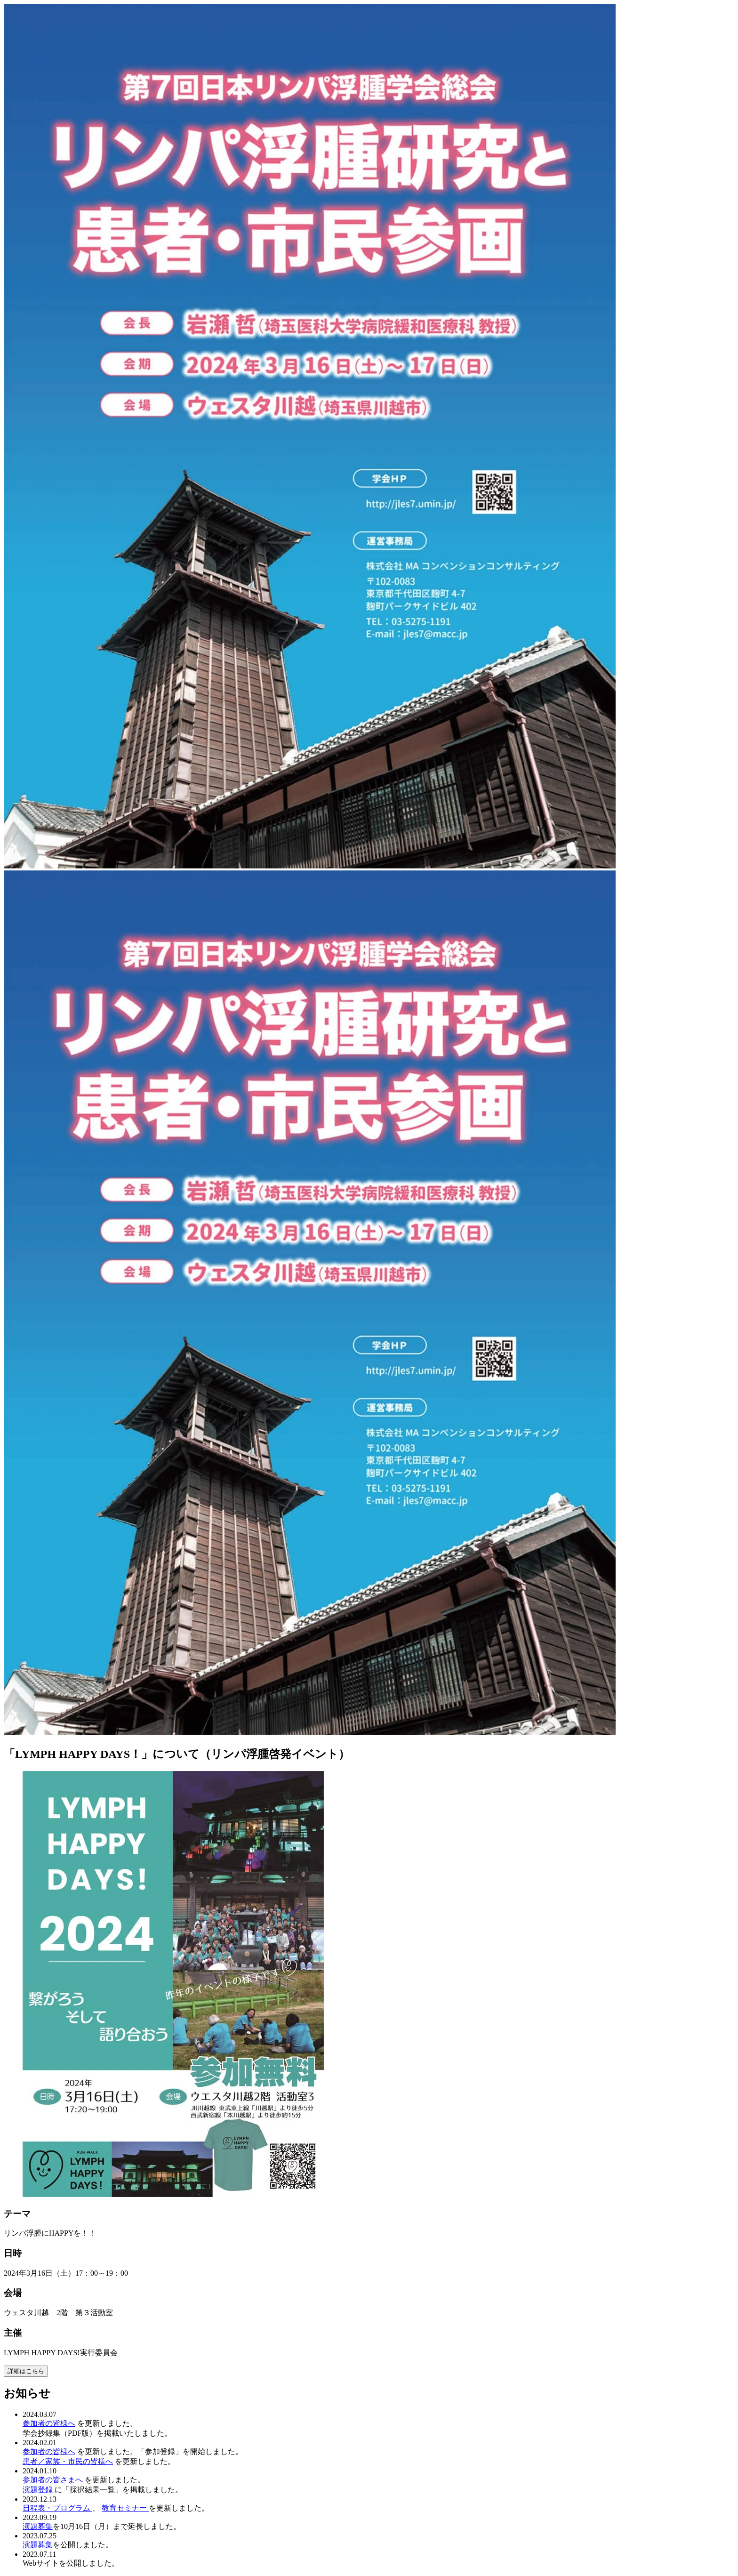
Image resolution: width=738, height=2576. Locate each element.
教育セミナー (125, 2508)
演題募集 (38, 2526)
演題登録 (39, 2490)
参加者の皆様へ (49, 2423)
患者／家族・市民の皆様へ (68, 2461)
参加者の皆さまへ (54, 2480)
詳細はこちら (26, 2371)
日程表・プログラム (57, 2508)
